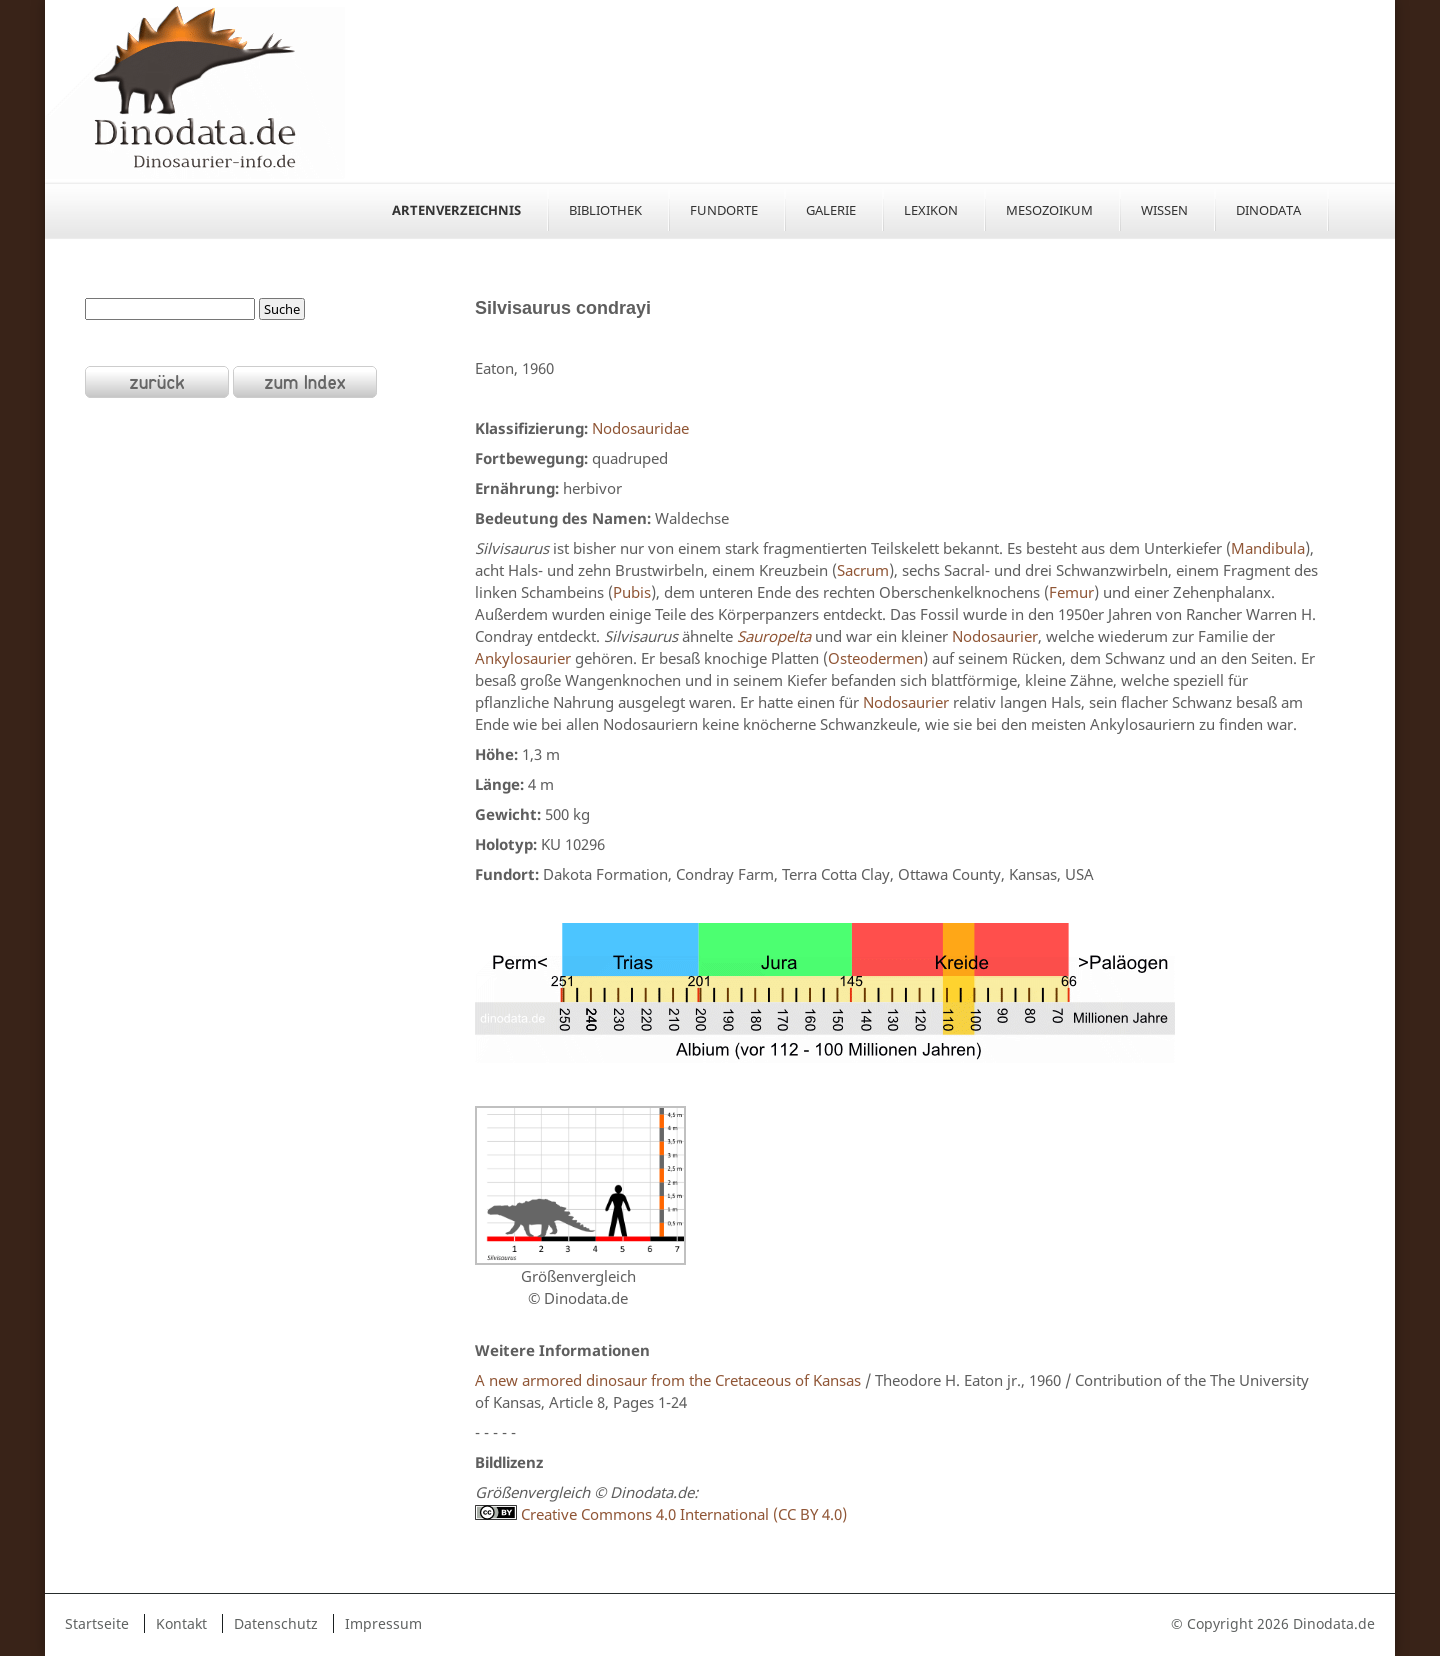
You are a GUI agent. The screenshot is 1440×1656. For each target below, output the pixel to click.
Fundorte (724, 210)
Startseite (97, 1623)
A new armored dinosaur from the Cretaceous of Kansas (668, 1380)
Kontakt (181, 1623)
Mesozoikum (1049, 210)
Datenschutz (276, 1623)
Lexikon (931, 210)
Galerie (831, 210)
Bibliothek (605, 210)
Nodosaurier (995, 636)
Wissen (1164, 210)
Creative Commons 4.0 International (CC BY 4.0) (661, 1514)
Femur (1071, 592)
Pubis (632, 592)
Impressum (383, 1623)
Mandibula (1268, 548)
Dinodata (1268, 210)
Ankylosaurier (523, 658)
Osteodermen (875, 658)
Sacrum (863, 570)
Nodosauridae (640, 428)
